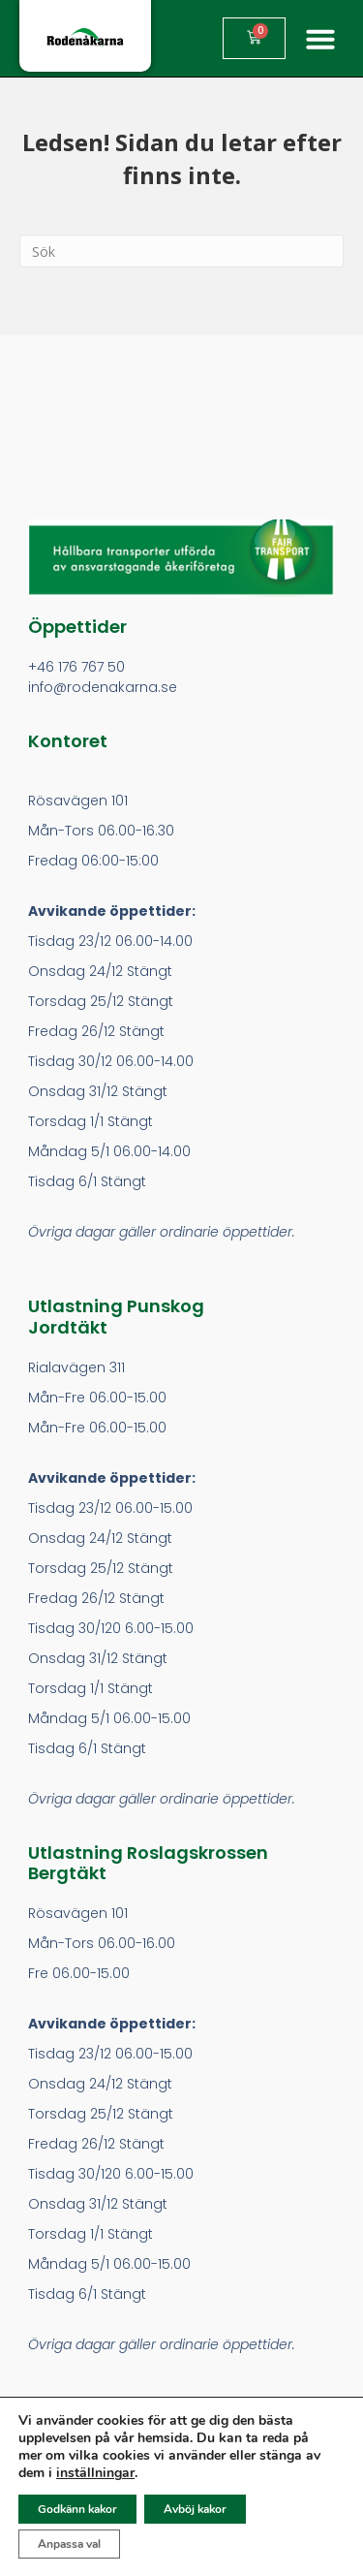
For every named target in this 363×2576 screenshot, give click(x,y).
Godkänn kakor (77, 2509)
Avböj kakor (195, 2509)
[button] (320, 39)
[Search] (181, 251)
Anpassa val (69, 2544)
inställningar (95, 2473)
